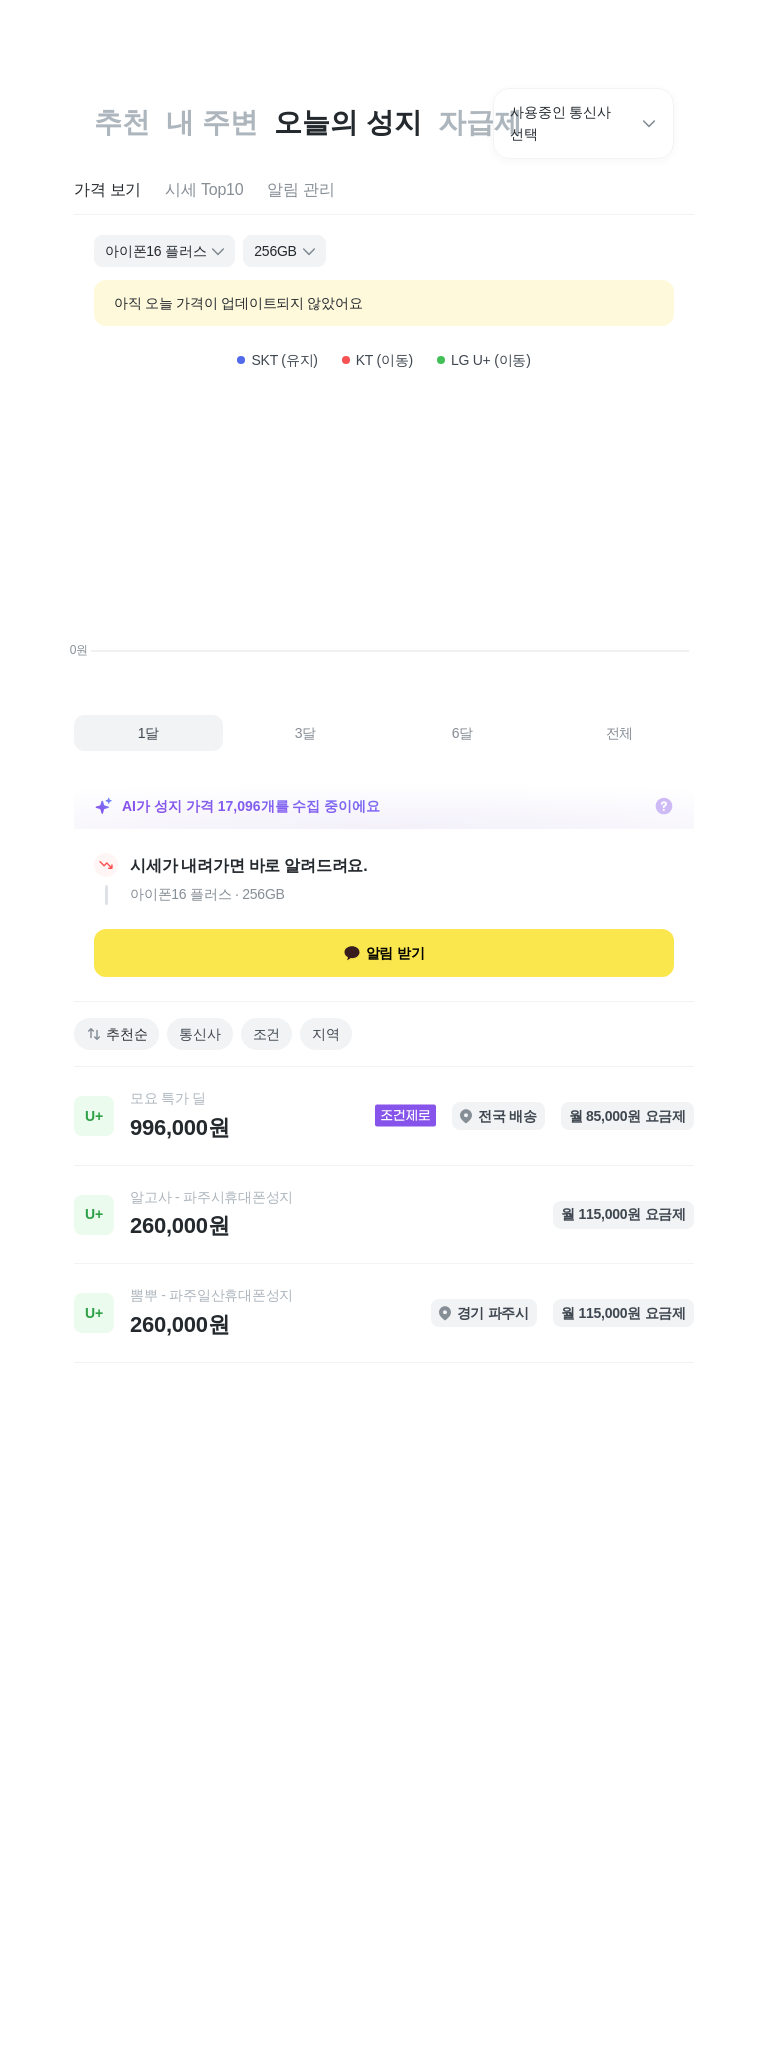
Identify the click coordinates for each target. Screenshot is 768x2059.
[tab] (107, 190)
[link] (384, 1116)
